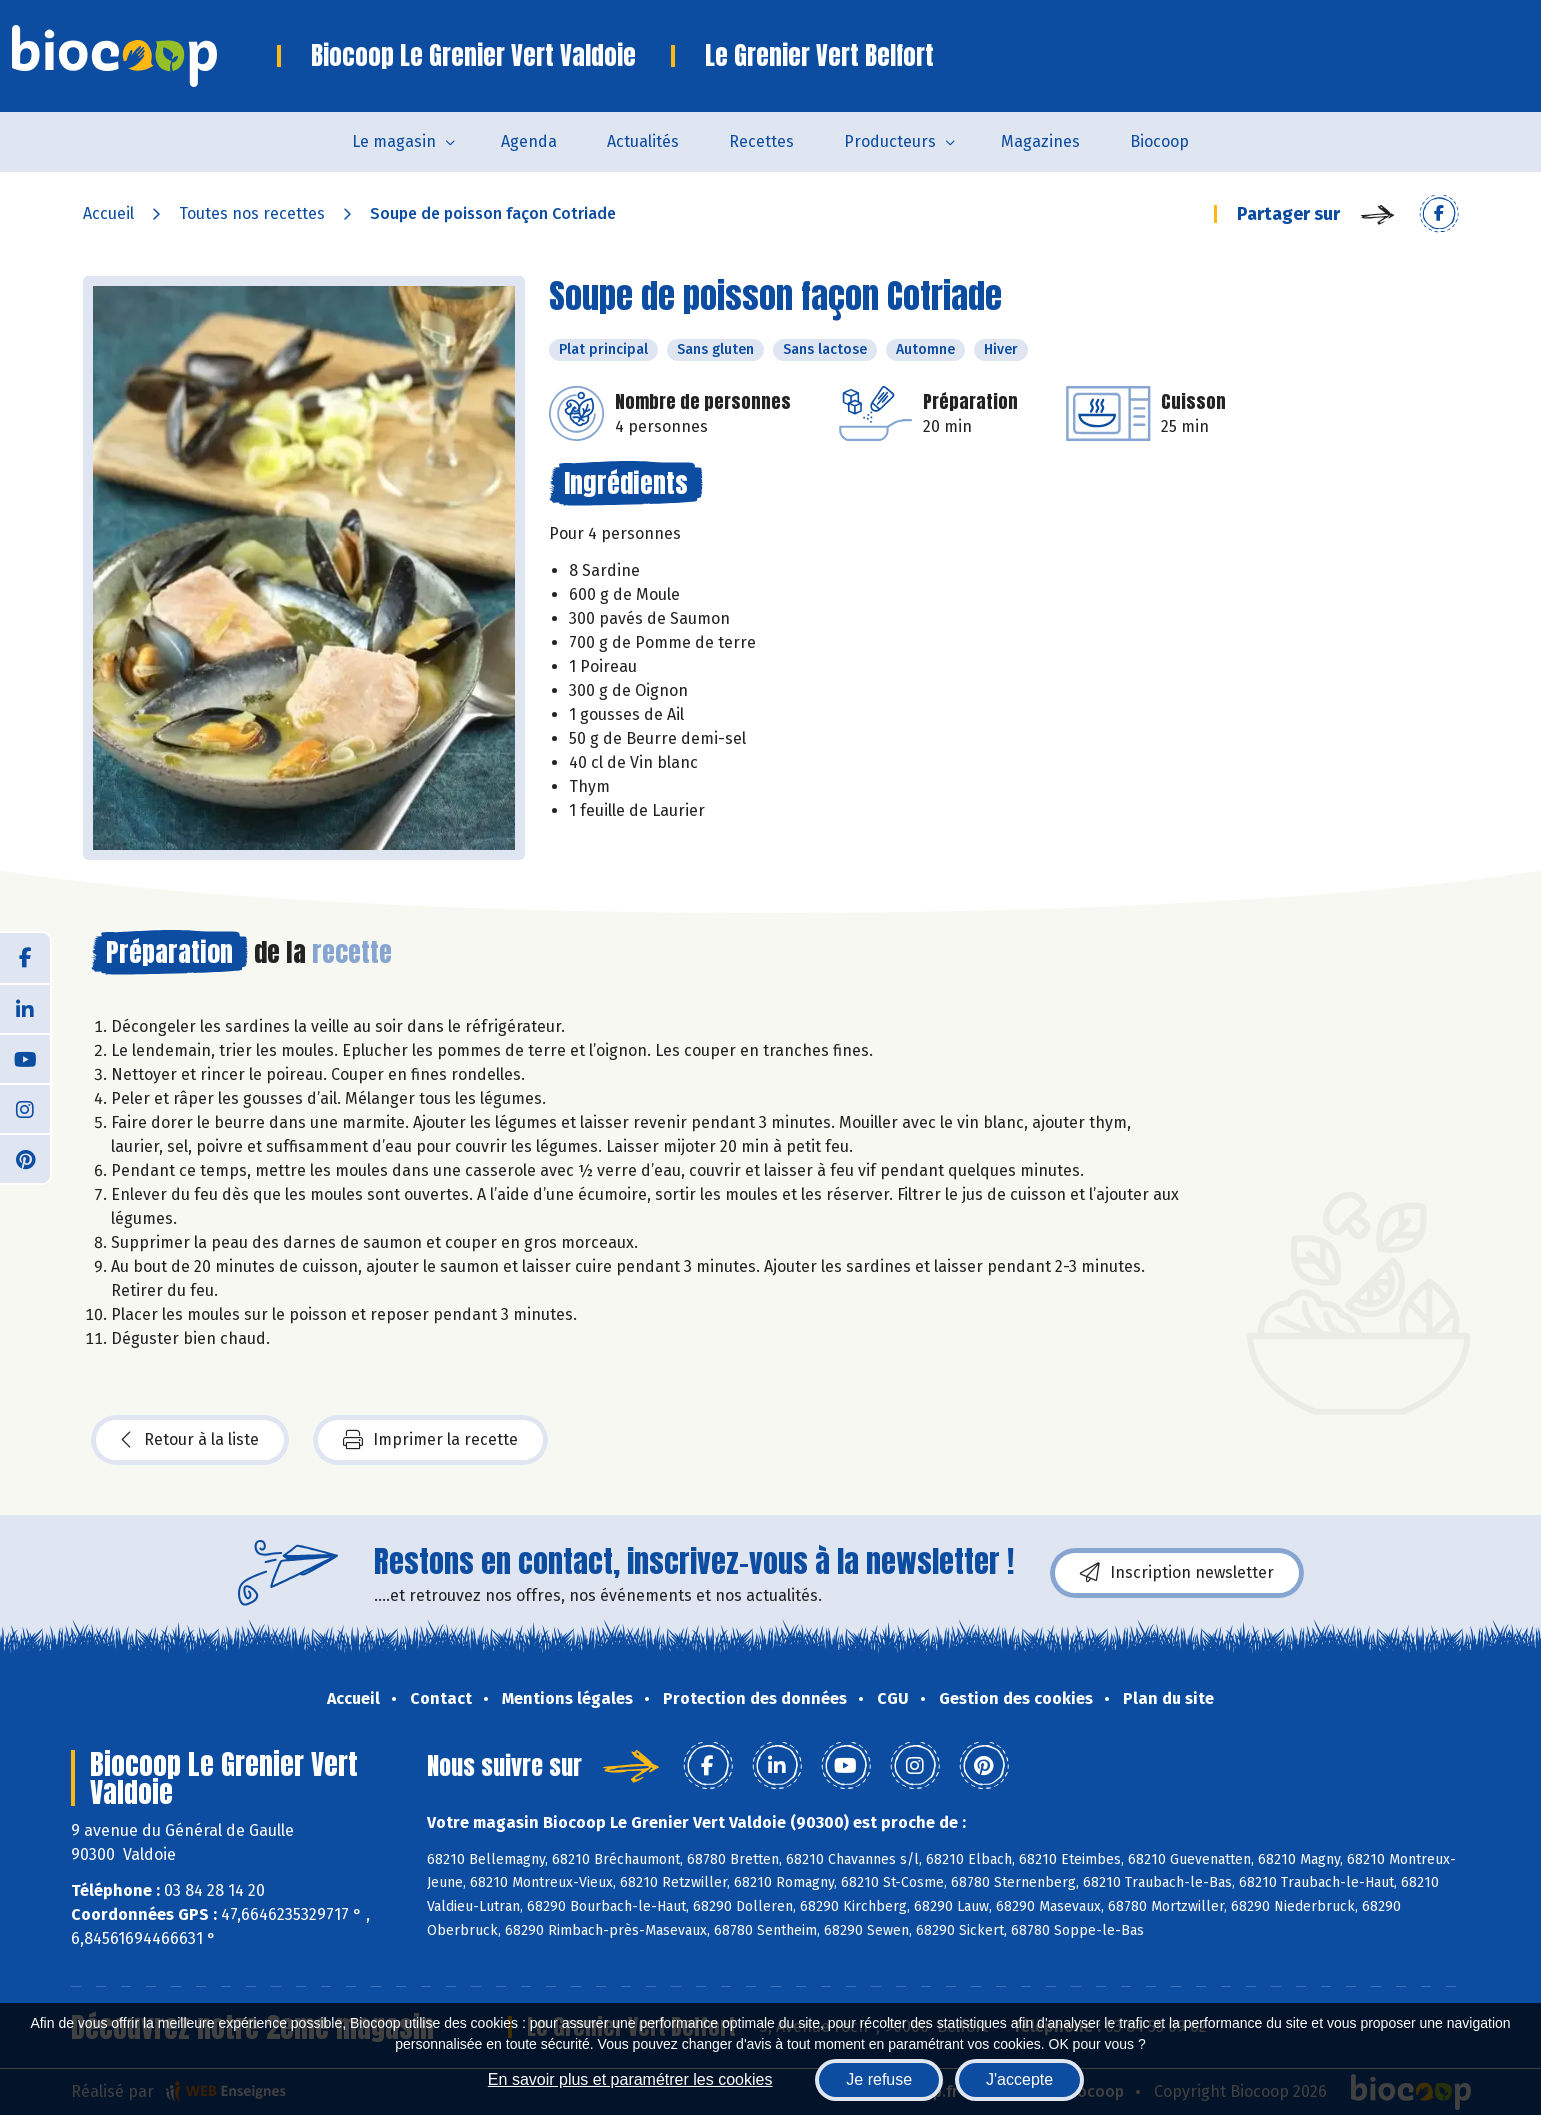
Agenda (529, 141)
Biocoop (1159, 141)
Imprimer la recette (430, 1440)
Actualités (643, 141)
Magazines (1040, 141)
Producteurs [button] (890, 141)
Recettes (761, 141)
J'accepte (1019, 2079)
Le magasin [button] (394, 141)
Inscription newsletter (1177, 1573)
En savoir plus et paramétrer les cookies (630, 2079)
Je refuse (879, 2079)
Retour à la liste (190, 1440)
